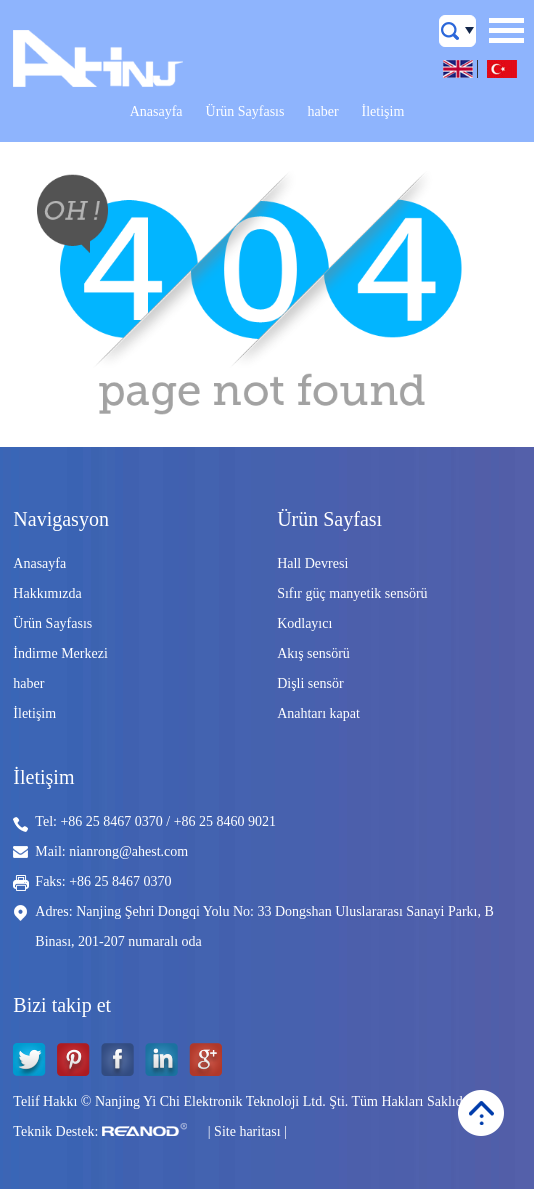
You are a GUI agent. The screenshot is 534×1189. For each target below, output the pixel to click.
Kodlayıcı (304, 623)
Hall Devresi (312, 563)
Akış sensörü (313, 653)
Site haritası (247, 1131)
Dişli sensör (310, 683)
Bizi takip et (62, 1005)
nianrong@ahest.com (128, 851)
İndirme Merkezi (60, 653)
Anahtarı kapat (318, 713)
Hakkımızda (47, 593)
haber (322, 111)
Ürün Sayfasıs (245, 111)
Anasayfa (156, 111)
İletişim (383, 111)
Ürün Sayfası (329, 519)
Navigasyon (61, 519)
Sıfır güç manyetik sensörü (352, 593)
